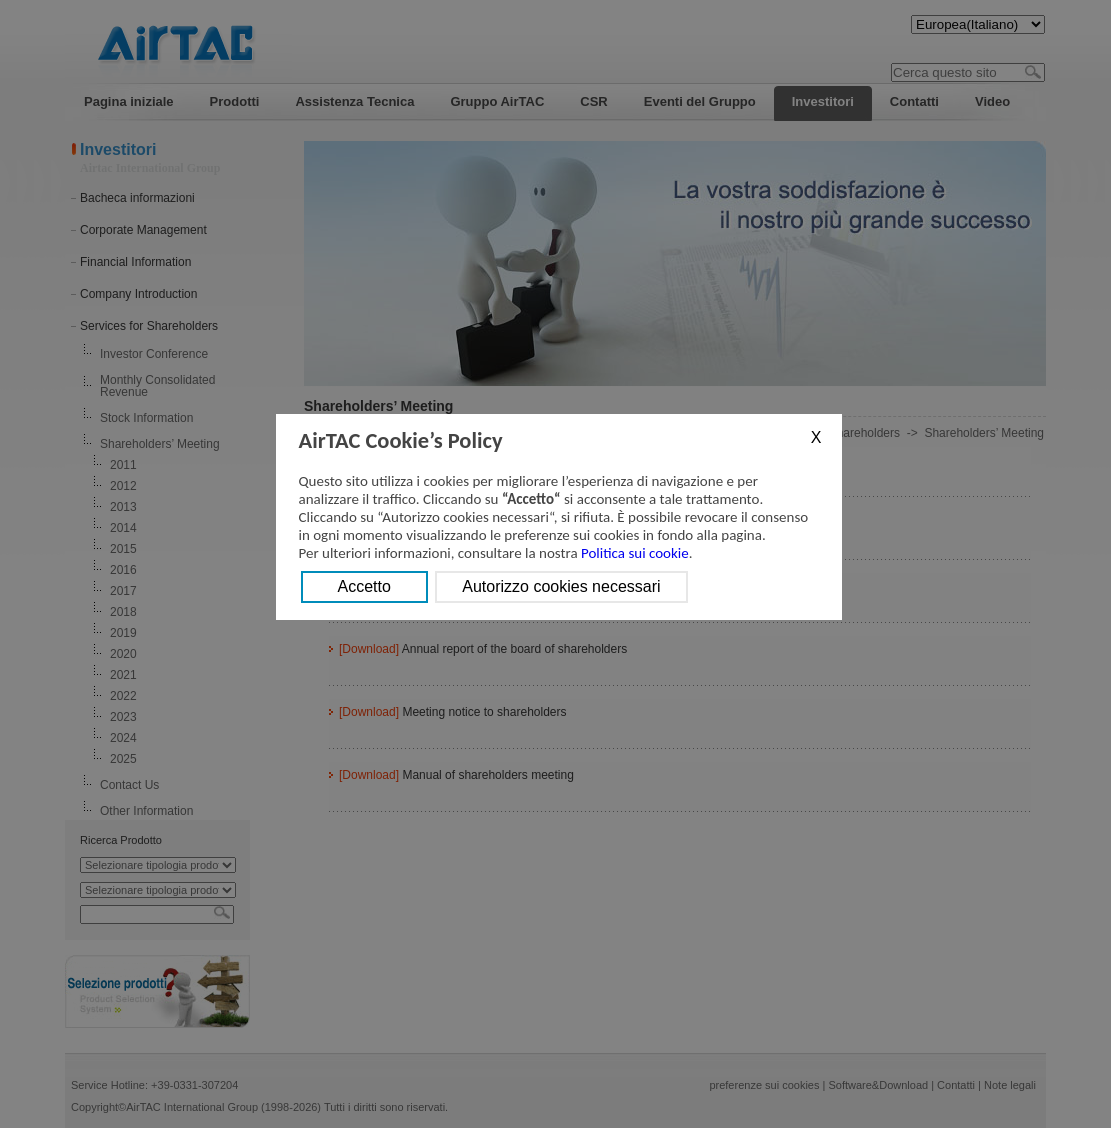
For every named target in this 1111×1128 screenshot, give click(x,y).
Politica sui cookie (635, 553)
